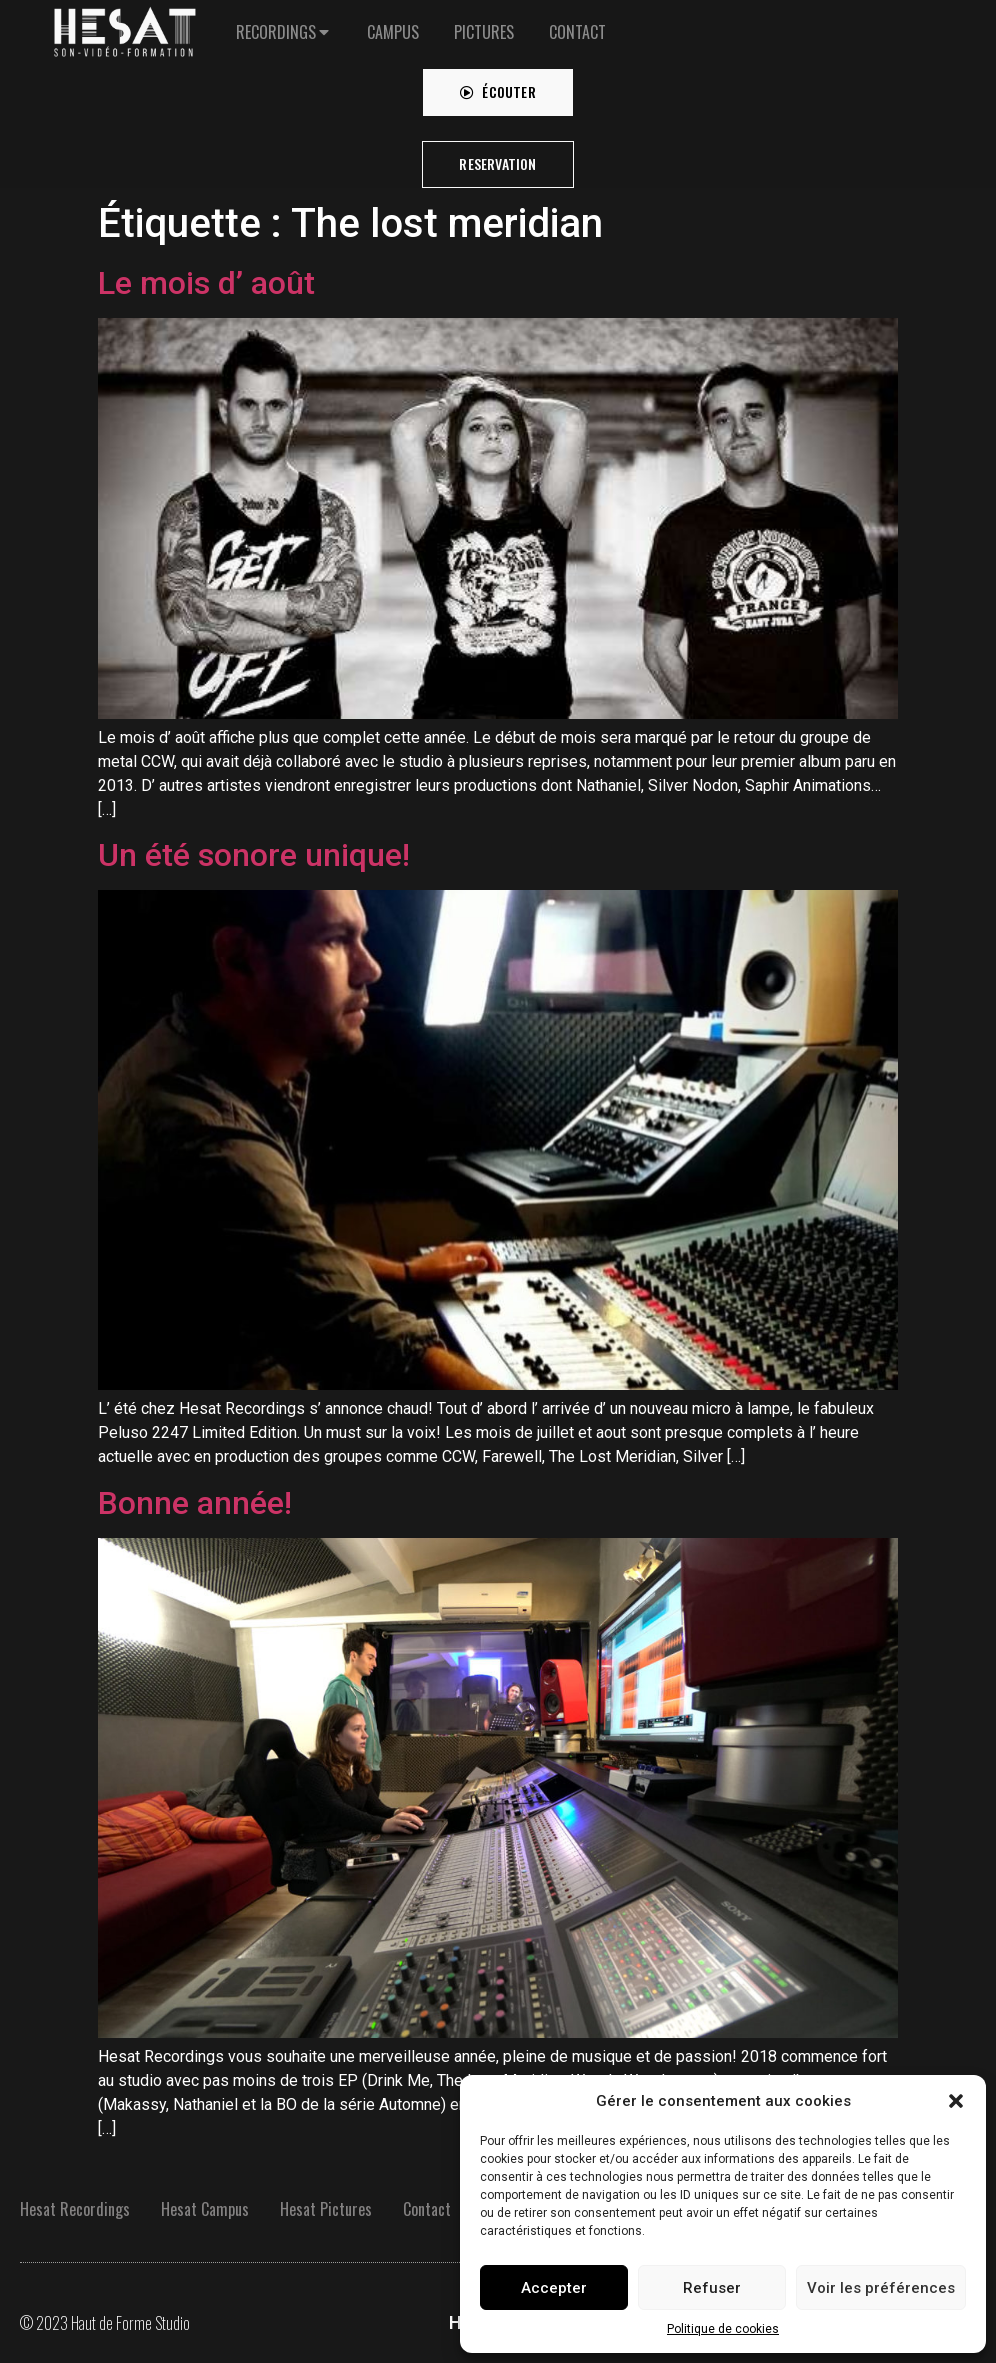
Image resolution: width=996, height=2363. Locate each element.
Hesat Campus (205, 2209)
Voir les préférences (881, 2288)
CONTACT (577, 22)
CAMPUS (393, 22)
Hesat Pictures (326, 2209)
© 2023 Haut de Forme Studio (105, 2323)
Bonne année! (195, 1503)
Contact (427, 2209)
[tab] (284, 22)
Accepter (554, 2288)
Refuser (712, 2288)
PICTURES (484, 22)
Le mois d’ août (206, 283)
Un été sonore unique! (254, 855)
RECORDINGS (276, 22)
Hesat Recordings (75, 2209)
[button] (956, 2101)
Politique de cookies (723, 2329)
